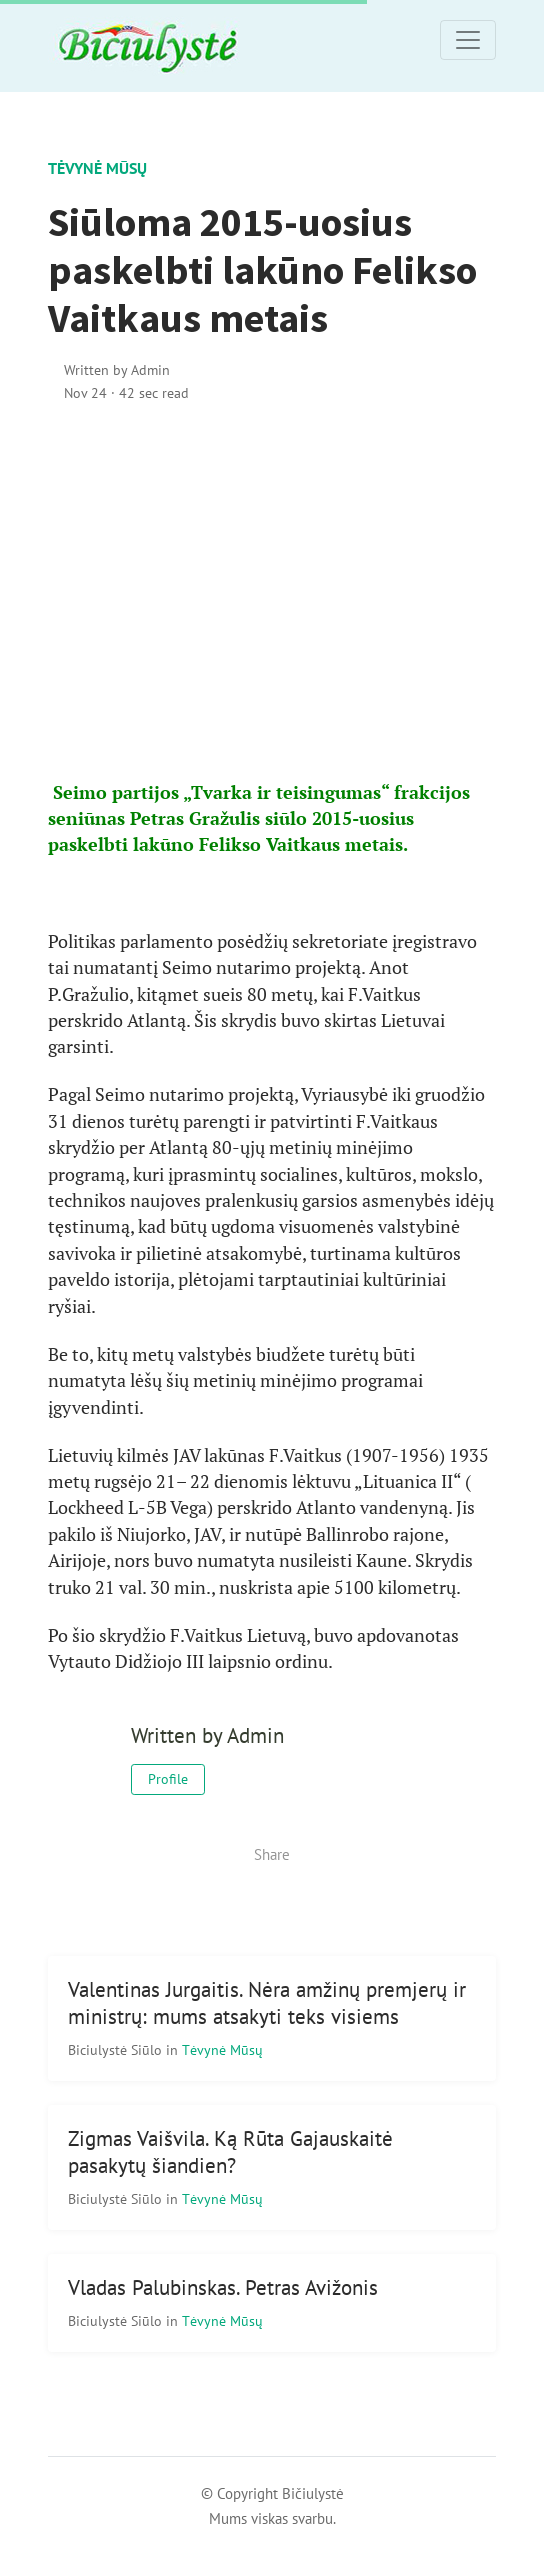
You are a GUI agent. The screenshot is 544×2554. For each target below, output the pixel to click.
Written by (117, 369)
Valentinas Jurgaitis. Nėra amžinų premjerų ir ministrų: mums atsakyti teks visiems (267, 2003)
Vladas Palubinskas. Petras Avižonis (223, 2287)
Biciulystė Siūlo (117, 2049)
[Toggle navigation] (468, 40)
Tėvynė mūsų (97, 168)
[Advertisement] (272, 592)
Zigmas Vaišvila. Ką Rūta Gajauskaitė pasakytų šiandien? (230, 2152)
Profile (168, 1779)
